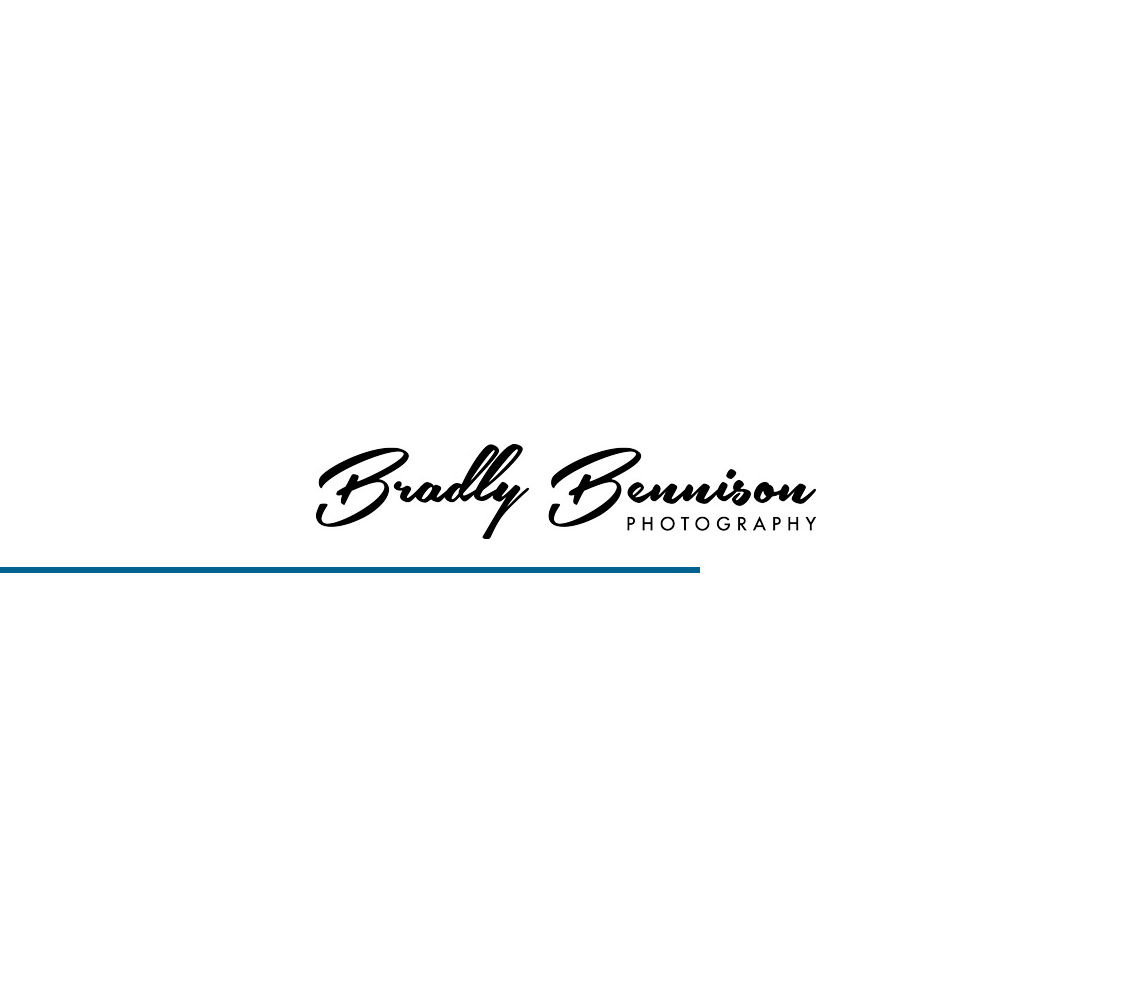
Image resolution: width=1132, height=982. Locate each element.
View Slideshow (701, 953)
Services (762, 40)
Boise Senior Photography (479, 953)
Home (594, 40)
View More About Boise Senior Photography (566, 191)
